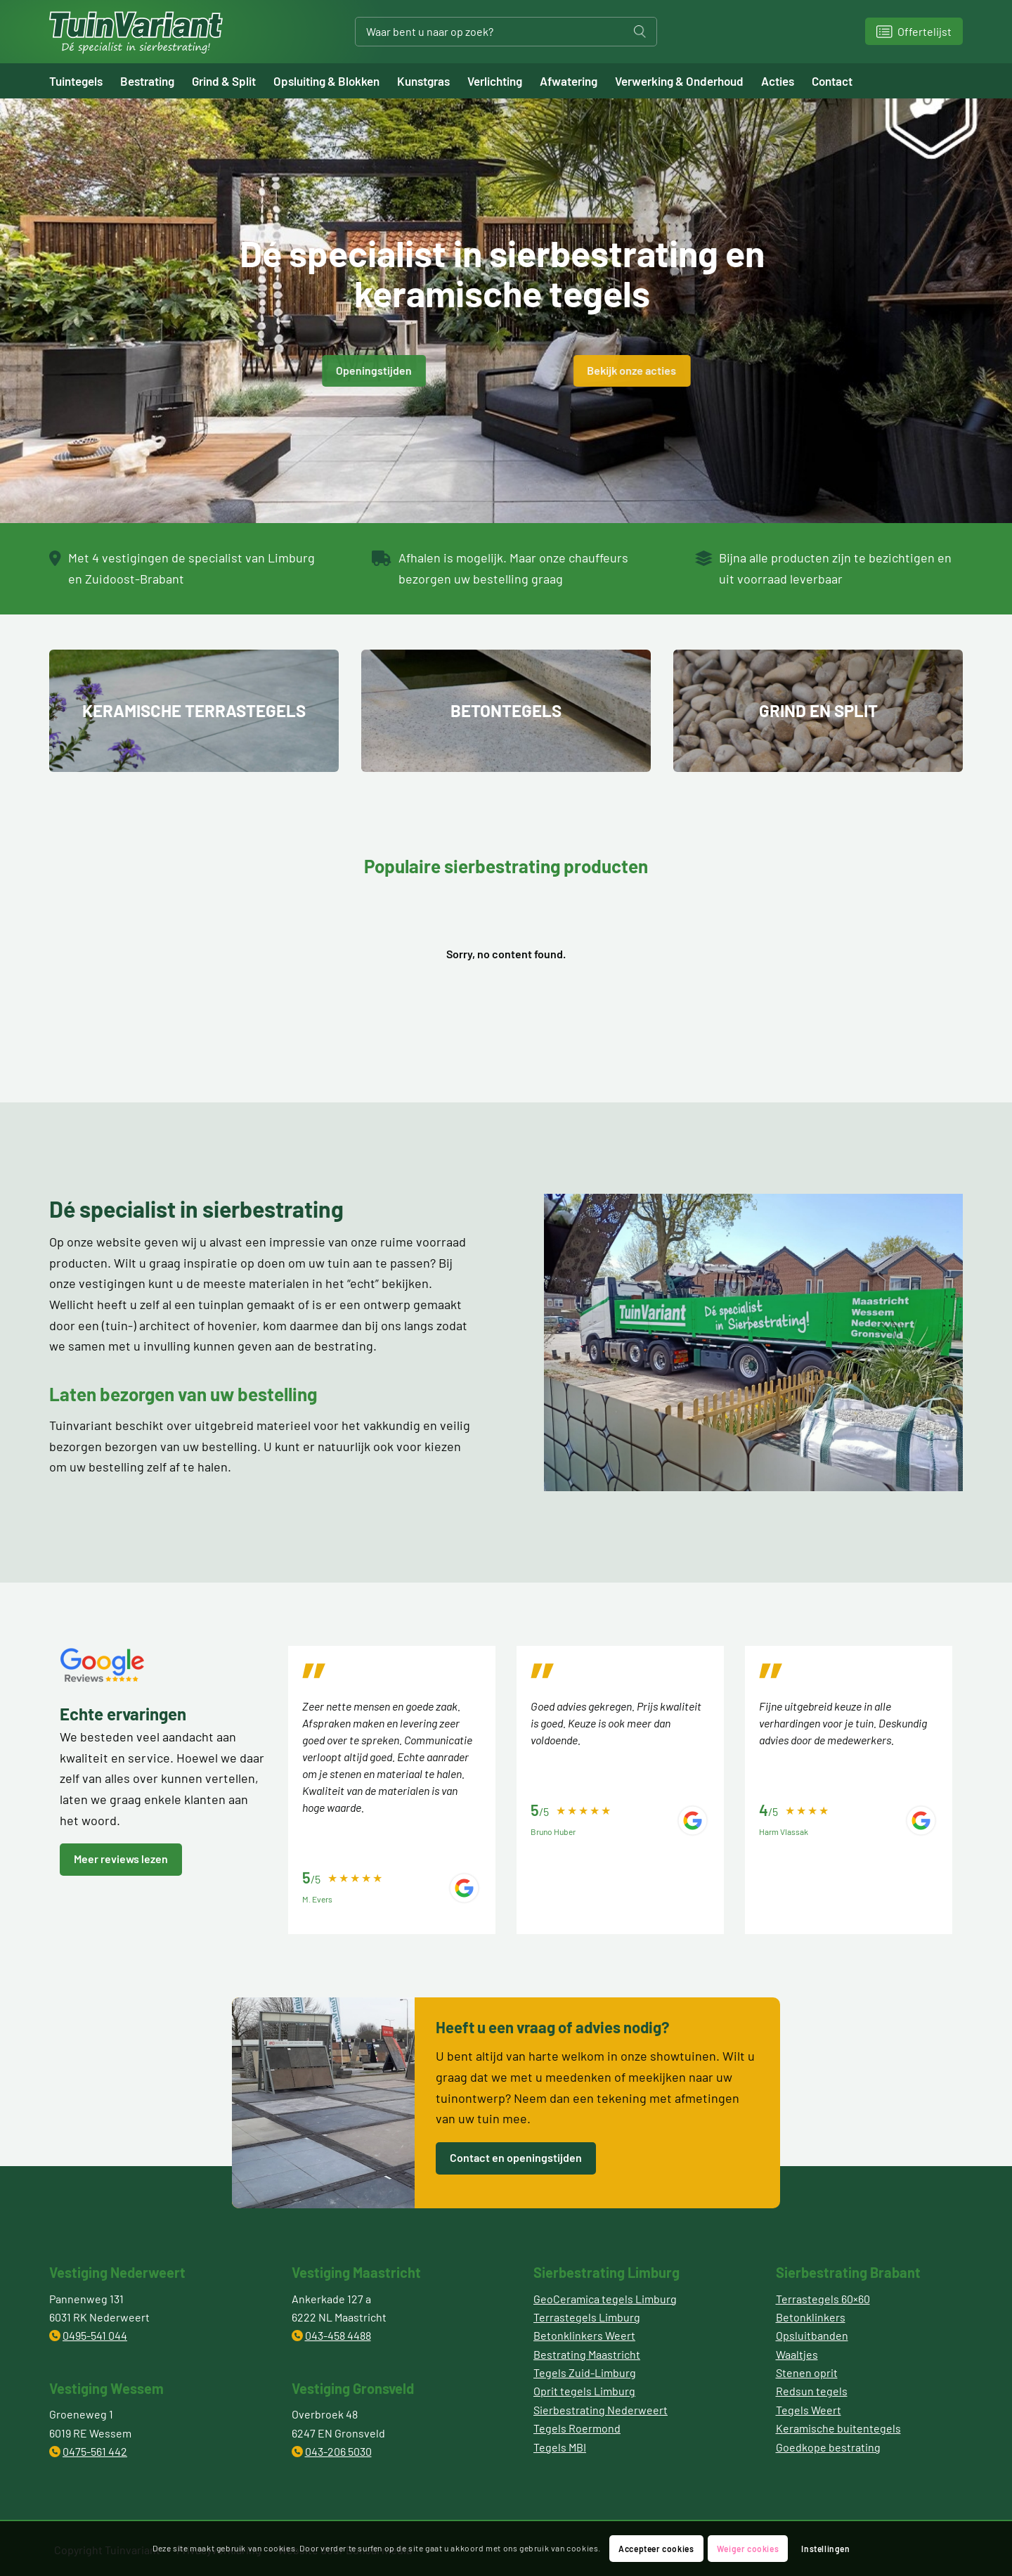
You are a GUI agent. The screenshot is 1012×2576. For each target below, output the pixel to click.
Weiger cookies (748, 2549)
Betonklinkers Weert (584, 2335)
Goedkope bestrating (828, 2447)
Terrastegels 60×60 (823, 2298)
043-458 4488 (338, 2335)
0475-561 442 (95, 2451)
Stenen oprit (807, 2372)
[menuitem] (84, 80)
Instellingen (825, 2549)
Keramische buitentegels (838, 2428)
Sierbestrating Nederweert (600, 2409)
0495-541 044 (95, 2335)
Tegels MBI (559, 2447)
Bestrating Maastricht (586, 2354)
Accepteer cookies (656, 2549)
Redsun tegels (812, 2390)
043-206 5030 (338, 2451)
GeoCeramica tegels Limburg (605, 2298)
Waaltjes (797, 2354)
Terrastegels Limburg (586, 2317)
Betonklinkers (810, 2317)
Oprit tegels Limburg (584, 2390)
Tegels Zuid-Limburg (584, 2372)
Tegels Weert (808, 2409)
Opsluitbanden (812, 2335)
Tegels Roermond (577, 2428)
